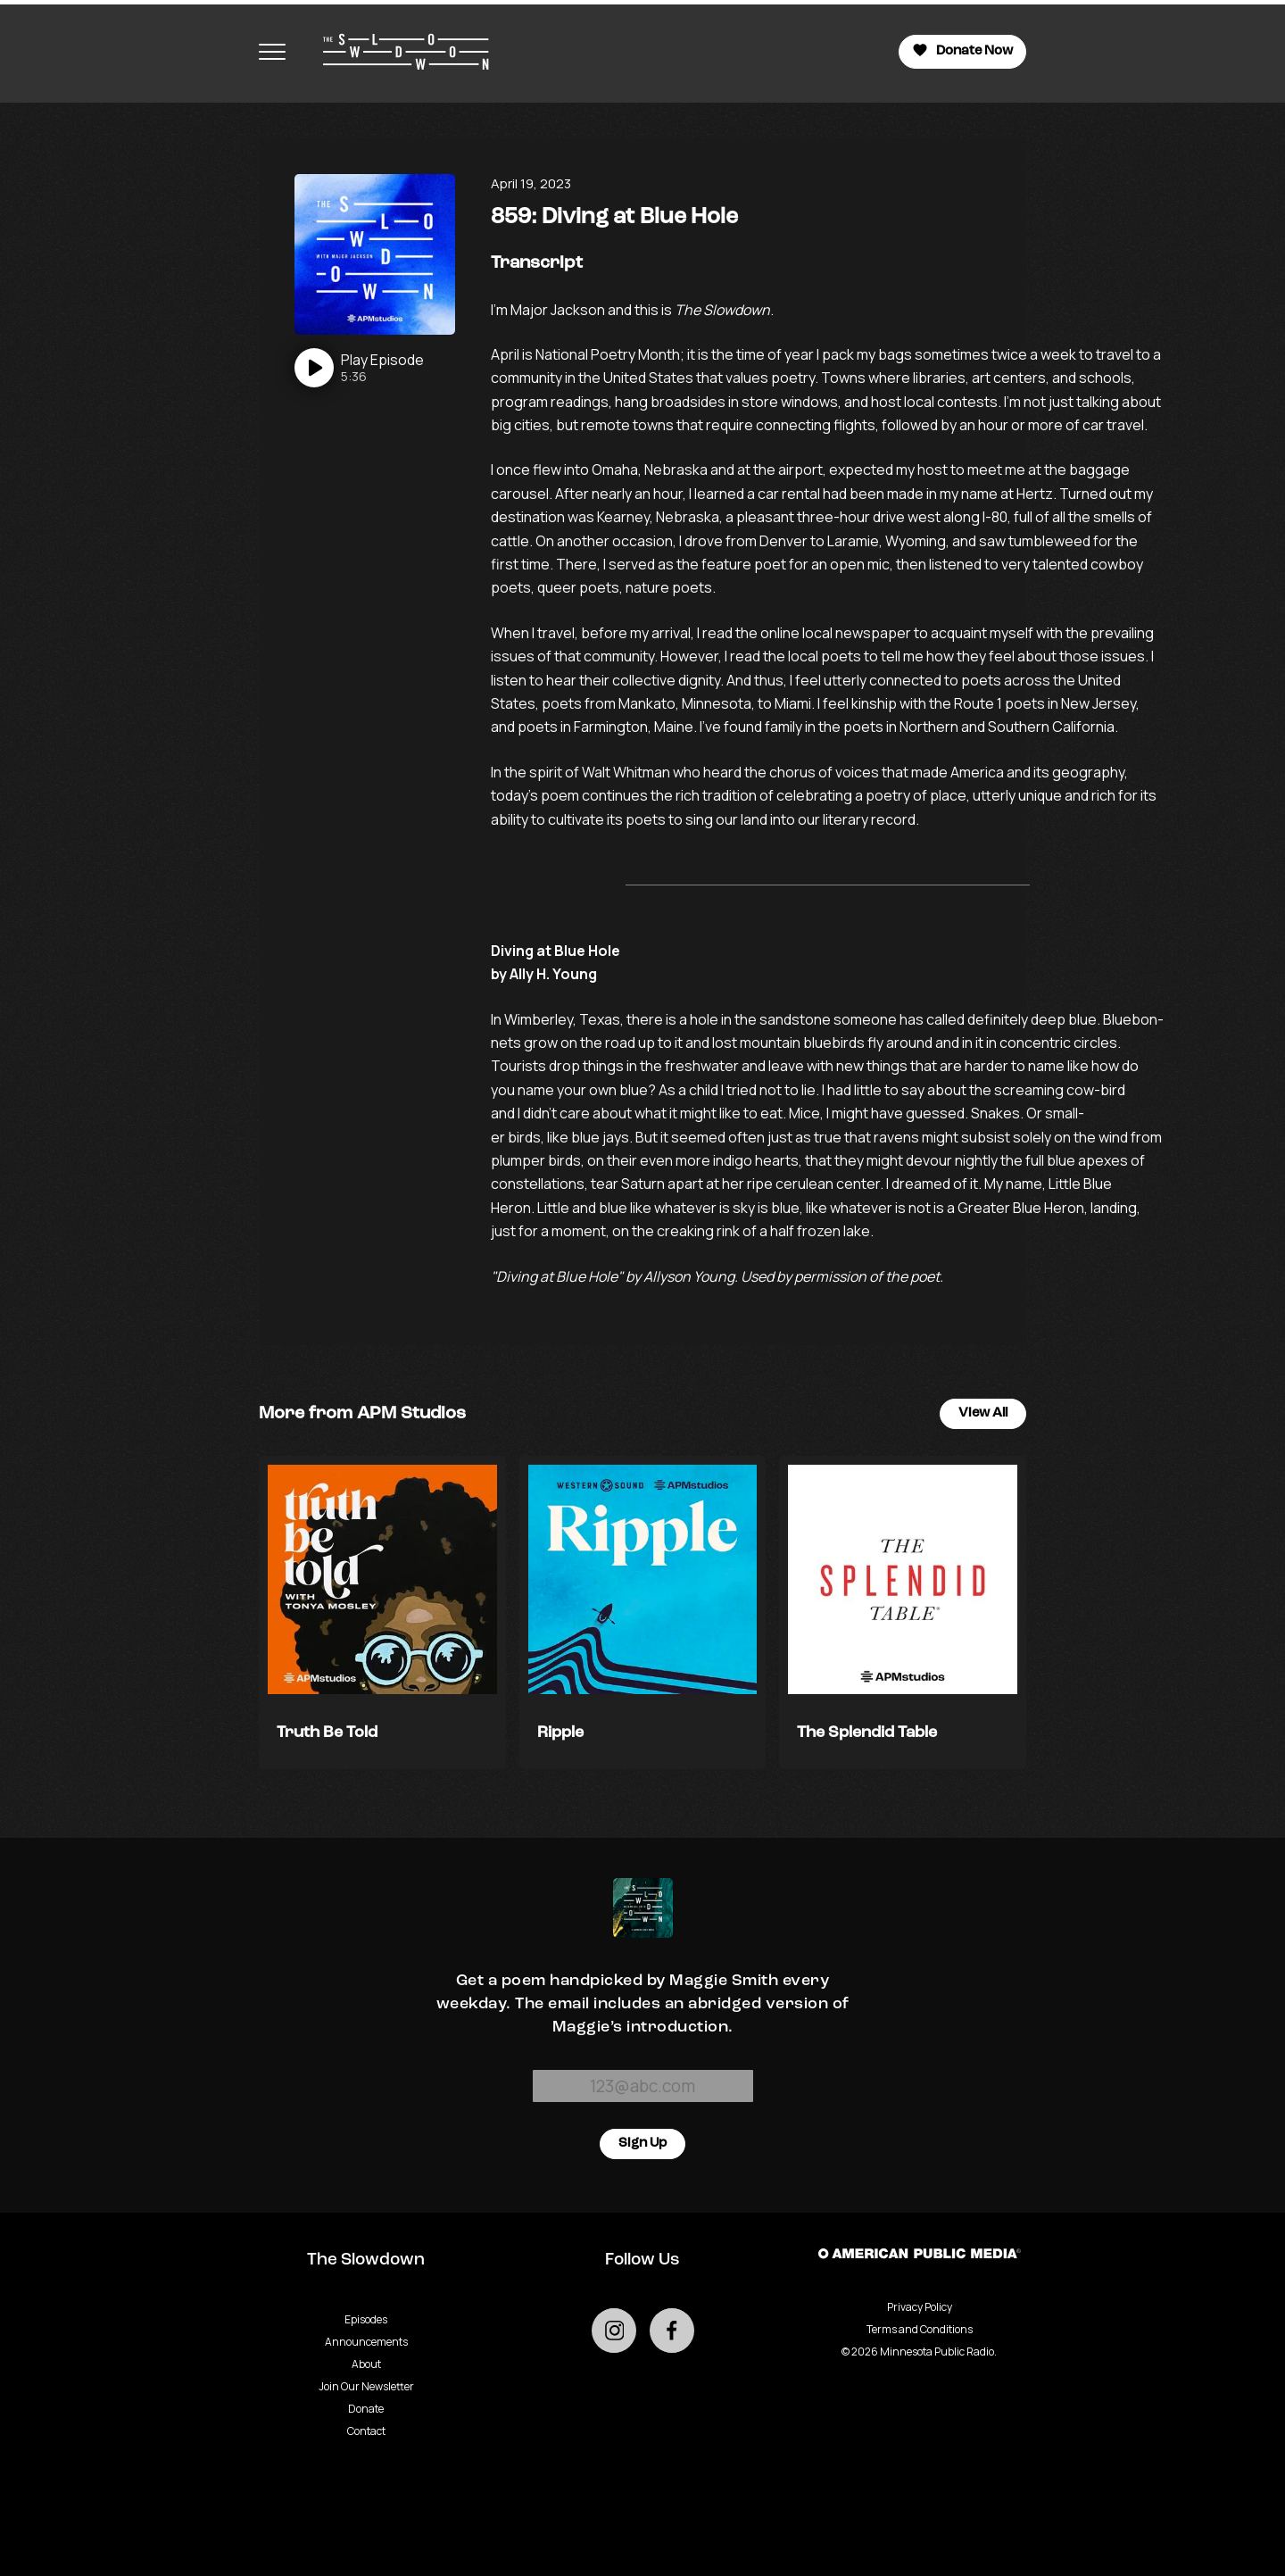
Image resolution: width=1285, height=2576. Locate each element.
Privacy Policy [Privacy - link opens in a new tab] (919, 2306)
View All (982, 1413)
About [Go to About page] (366, 2364)
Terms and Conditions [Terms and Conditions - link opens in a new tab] (919, 2329)
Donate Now (962, 50)
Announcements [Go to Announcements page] (366, 2341)
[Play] (359, 367)
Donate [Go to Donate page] (366, 2408)
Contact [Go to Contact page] (366, 2431)
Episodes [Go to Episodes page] (365, 2319)
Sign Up (642, 2143)
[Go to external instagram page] (614, 2330)
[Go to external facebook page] (672, 2330)
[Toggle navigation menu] (272, 51)
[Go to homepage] (397, 51)
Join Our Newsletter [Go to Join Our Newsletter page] (366, 2386)
